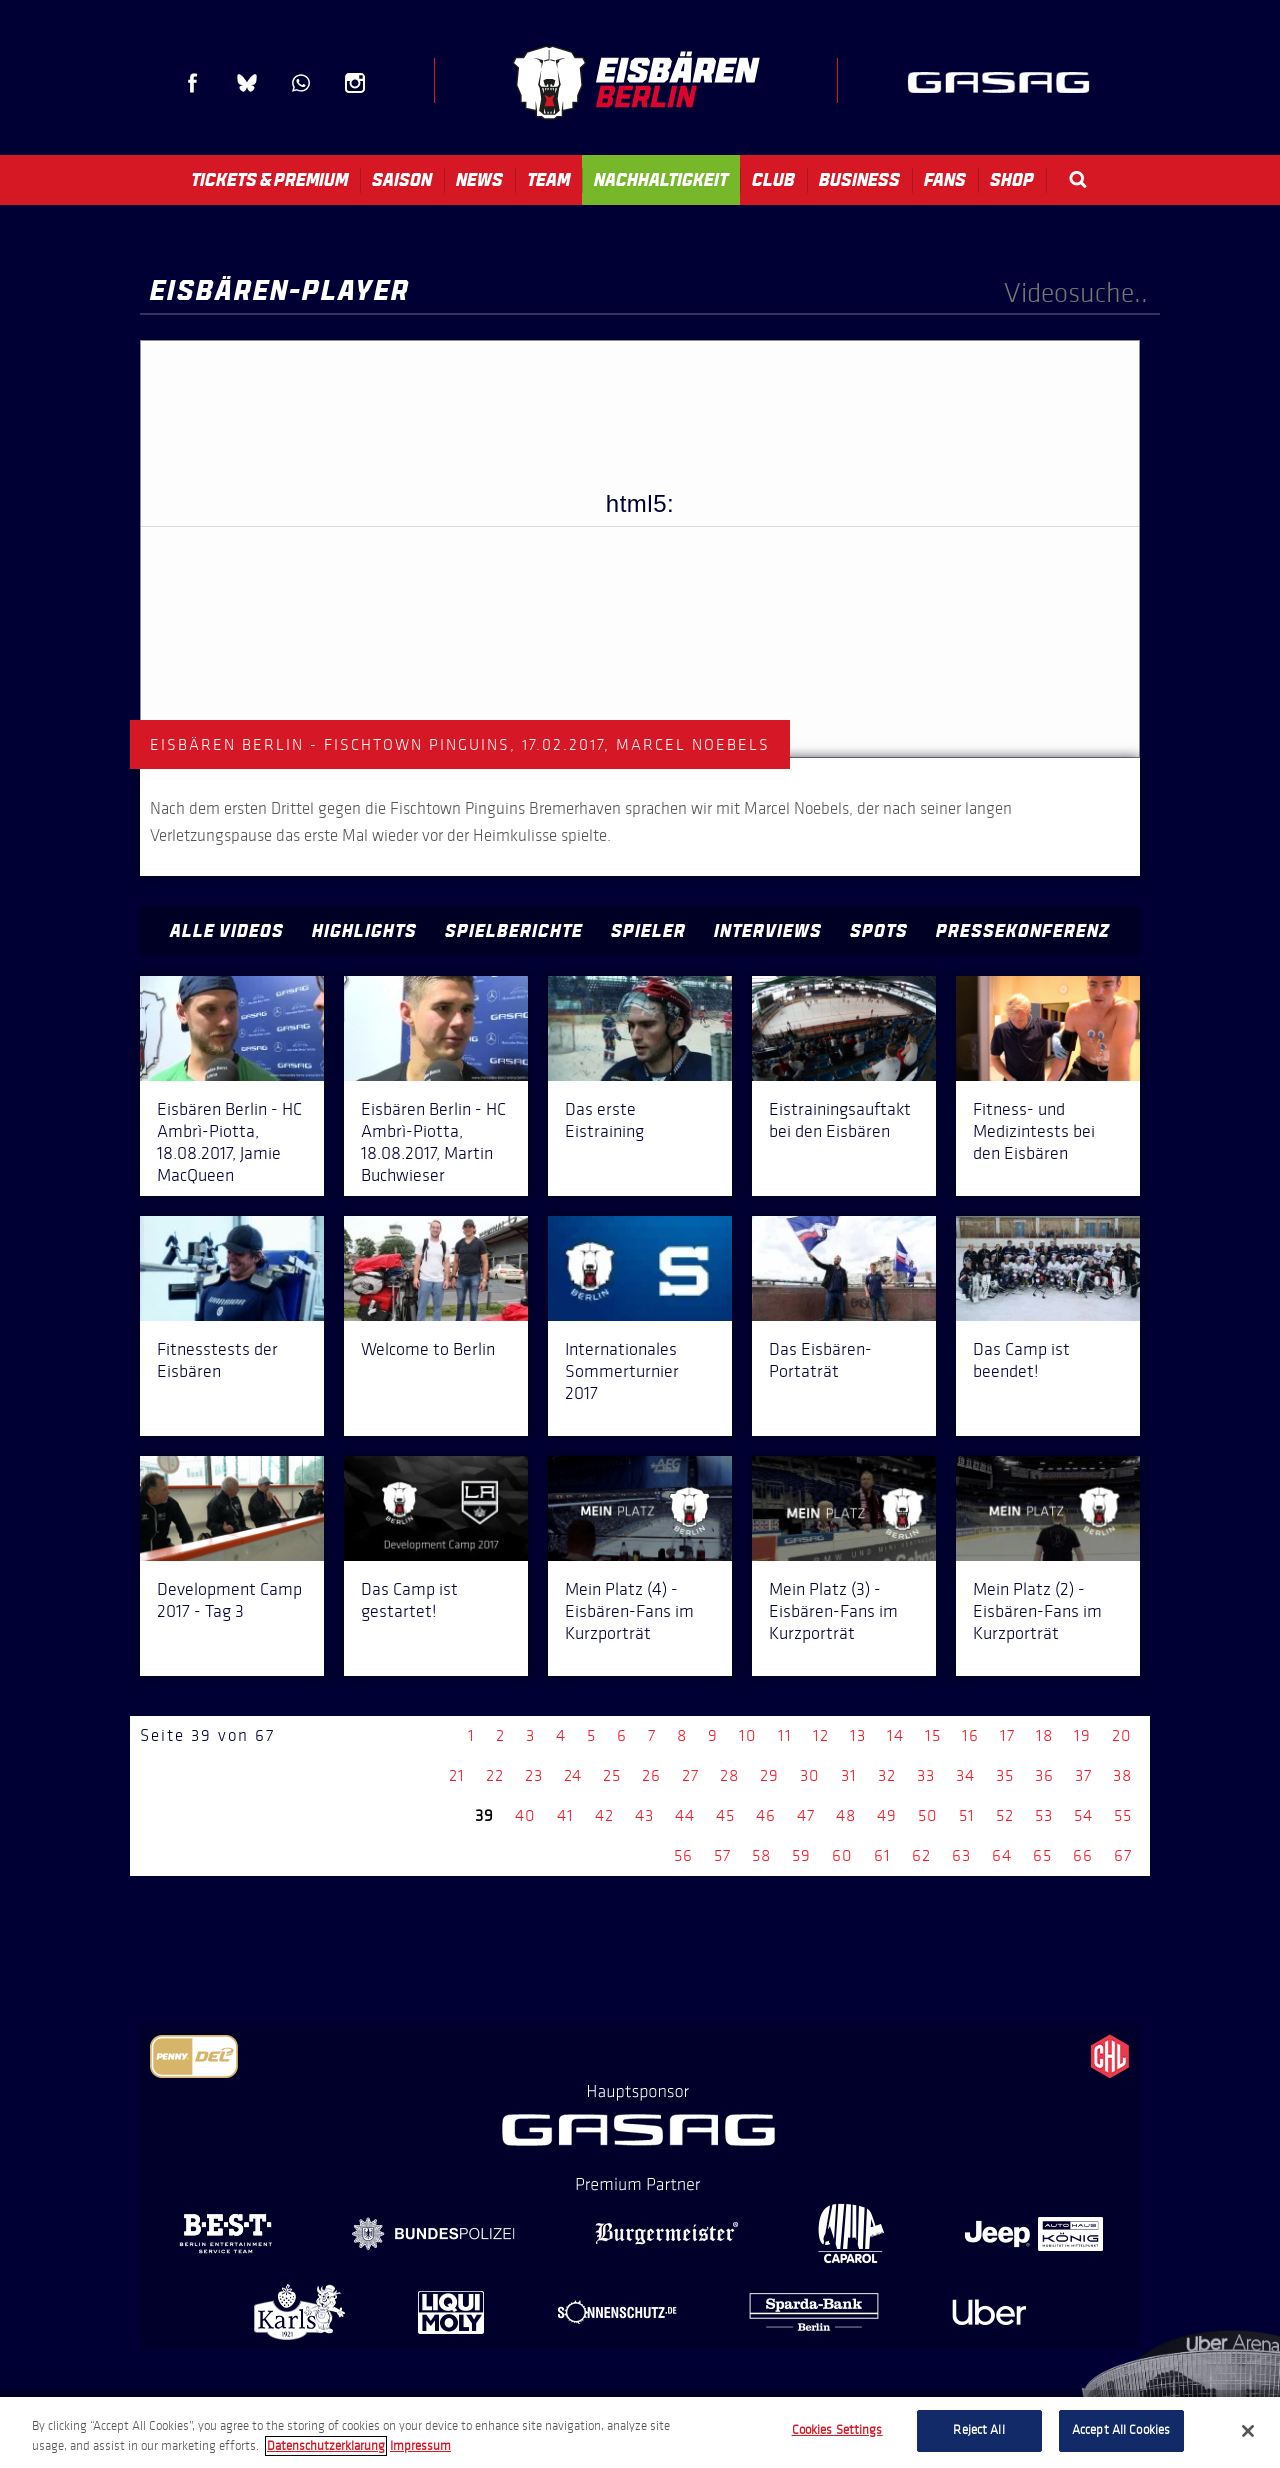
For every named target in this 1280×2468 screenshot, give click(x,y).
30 (810, 1775)
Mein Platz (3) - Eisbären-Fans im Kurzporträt (833, 1611)
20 (1122, 1735)
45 (725, 1815)
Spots (879, 931)
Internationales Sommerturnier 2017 (622, 1371)
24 (573, 1775)
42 (604, 1815)
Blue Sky (247, 83)
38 (1122, 1775)
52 (1005, 1815)
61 (882, 1855)
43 (644, 1815)
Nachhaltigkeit (661, 180)
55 (1123, 1815)
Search (1078, 179)
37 (1083, 1775)
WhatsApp (301, 83)
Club (773, 180)
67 (1123, 1855)
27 (690, 1775)
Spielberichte (514, 931)
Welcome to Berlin (428, 1349)
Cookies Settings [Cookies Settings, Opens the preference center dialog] (837, 2430)
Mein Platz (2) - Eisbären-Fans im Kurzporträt (1037, 1611)
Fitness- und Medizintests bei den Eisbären (1034, 1131)
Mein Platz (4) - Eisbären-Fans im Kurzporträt (629, 1611)
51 (967, 1815)
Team (548, 180)
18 (1044, 1735)
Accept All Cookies (1121, 2430)
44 (685, 1815)
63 (961, 1855)
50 (928, 1815)
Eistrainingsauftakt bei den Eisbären (840, 1120)
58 (761, 1855)
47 (806, 1815)
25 (612, 1775)
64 (1002, 1855)
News (479, 180)
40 (525, 1815)
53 (1044, 1815)
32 (887, 1775)
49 (887, 1815)
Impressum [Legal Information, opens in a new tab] (420, 2446)
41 (565, 1815)
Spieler (648, 931)
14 (895, 1735)
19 (1082, 1735)
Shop (1012, 180)
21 (457, 1775)
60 (842, 1855)
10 (748, 1735)
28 (729, 1775)
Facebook (193, 83)
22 (495, 1775)
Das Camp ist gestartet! (409, 1600)
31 (849, 1775)
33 (926, 1775)
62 (921, 1855)
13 (858, 1735)
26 (651, 1775)
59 (801, 1855)
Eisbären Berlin (636, 82)
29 (769, 1775)
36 (1044, 1775)
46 (766, 1815)
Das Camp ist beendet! (1021, 1360)
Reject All (978, 2430)
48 (846, 1815)
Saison (402, 180)
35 (1005, 1775)
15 (933, 1735)
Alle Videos (227, 931)
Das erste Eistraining (604, 1120)
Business (859, 180)
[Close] (1248, 2431)
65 (1042, 1855)
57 (722, 1855)
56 (683, 1855)
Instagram (355, 83)
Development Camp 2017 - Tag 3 (229, 1600)
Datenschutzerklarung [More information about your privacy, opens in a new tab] (326, 2446)
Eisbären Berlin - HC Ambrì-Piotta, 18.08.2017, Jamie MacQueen (229, 1142)
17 (1007, 1735)
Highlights (364, 931)
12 (821, 1735)
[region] (640, 2432)
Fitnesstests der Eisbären (217, 1360)
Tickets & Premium (269, 180)
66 (1083, 1855)
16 (970, 1735)
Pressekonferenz (1023, 931)
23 (534, 1775)
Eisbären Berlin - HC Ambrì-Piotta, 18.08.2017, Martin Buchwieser (433, 1142)
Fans (945, 180)
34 (965, 1775)
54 (1083, 1815)
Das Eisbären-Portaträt (820, 1360)
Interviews (768, 931)
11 (785, 1735)
